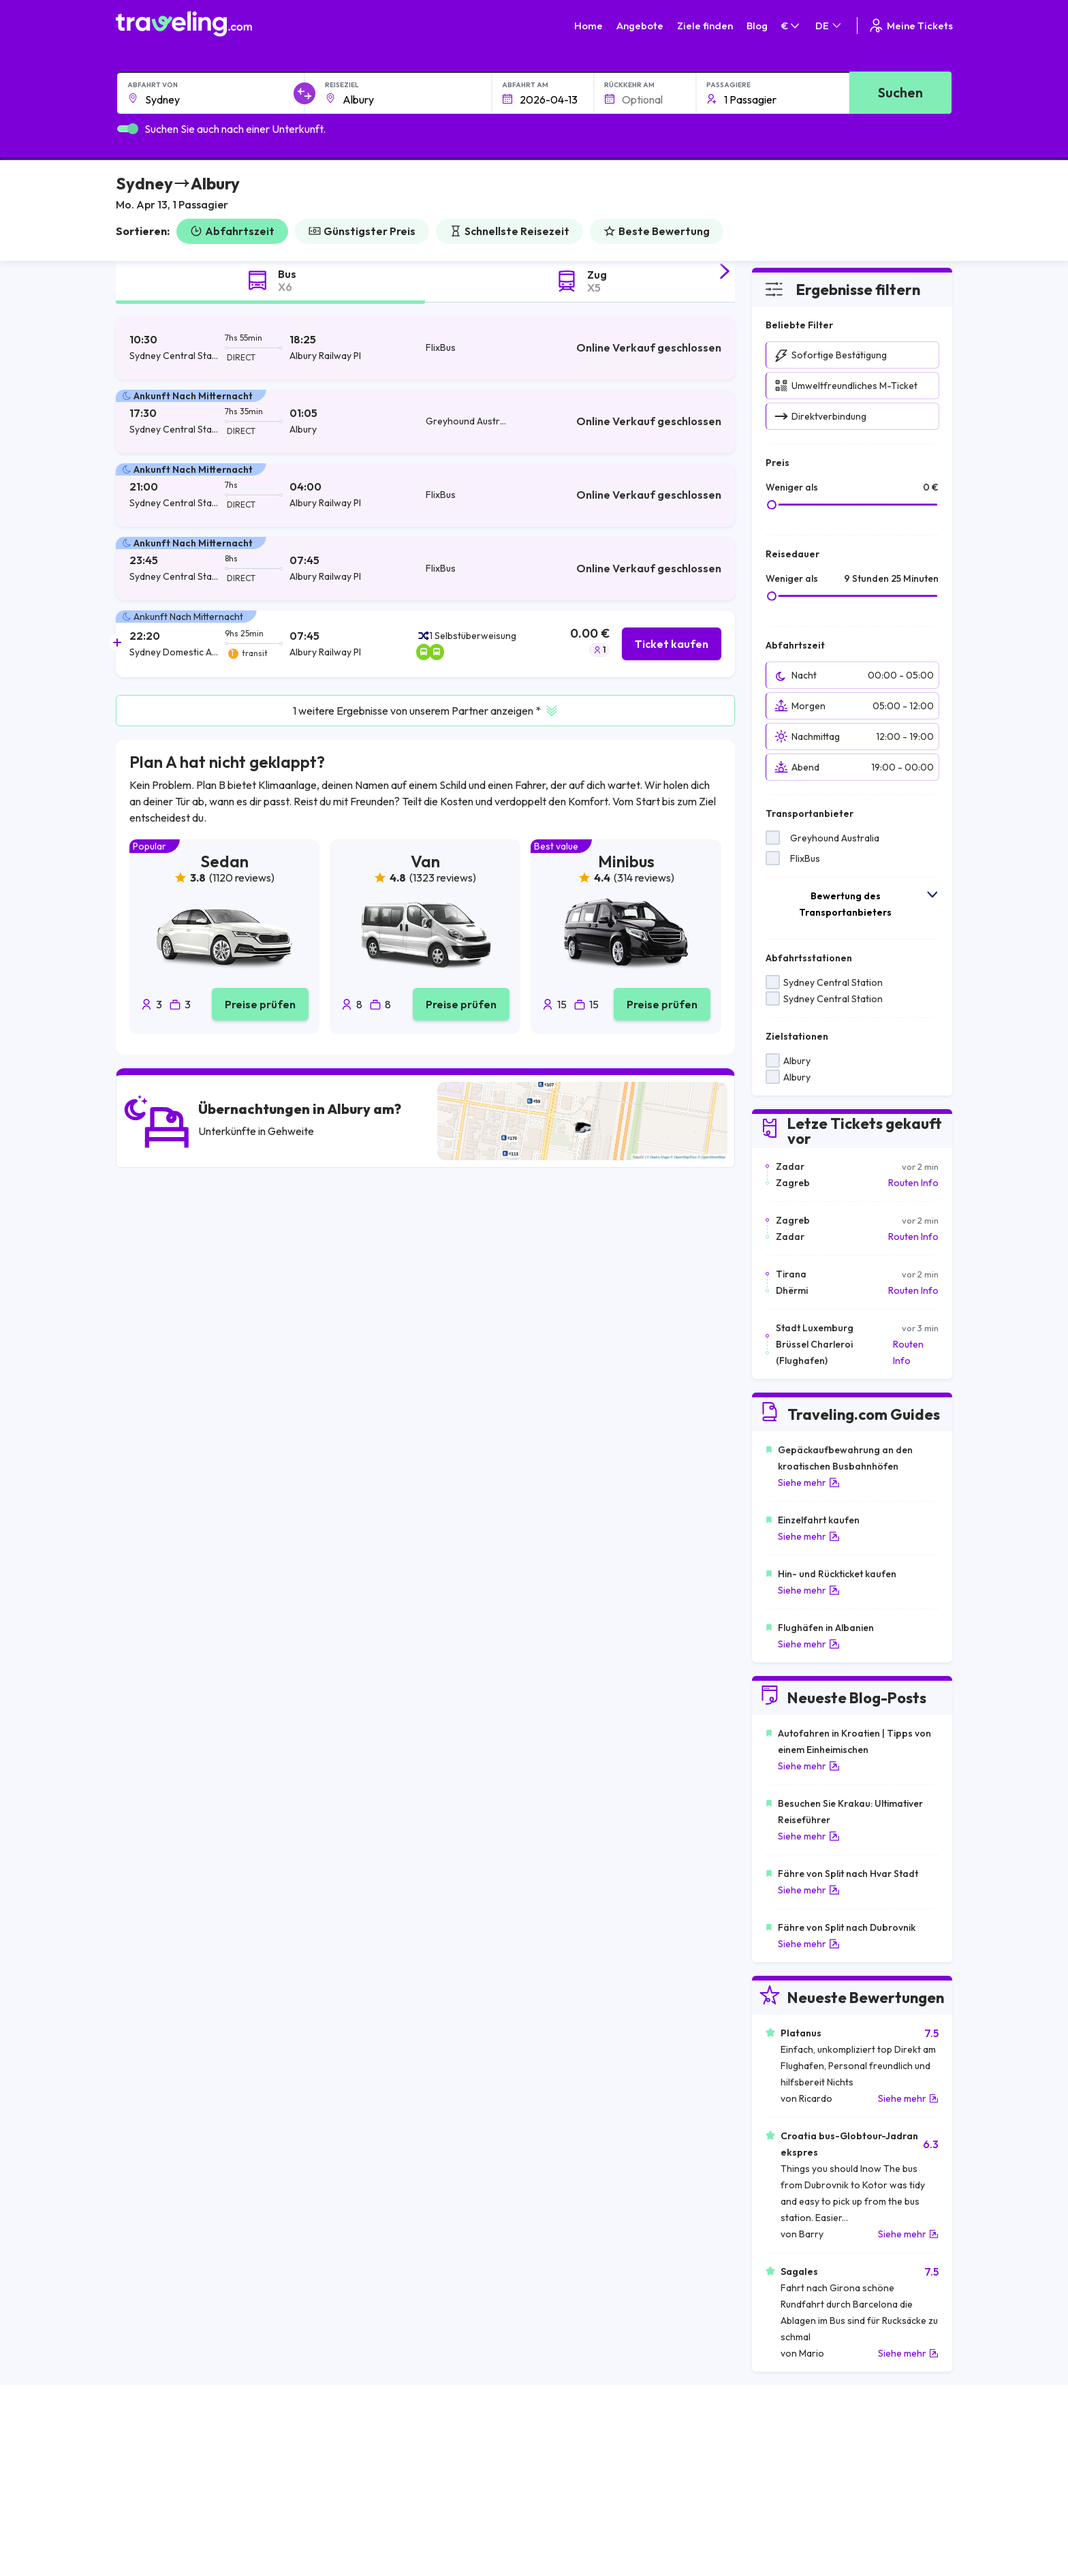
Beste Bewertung (656, 231)
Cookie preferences (614, 2474)
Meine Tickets (910, 25)
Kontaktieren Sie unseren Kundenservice (242, 2502)
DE (829, 25)
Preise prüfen (260, 1004)
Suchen (900, 92)
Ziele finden (705, 25)
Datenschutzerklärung (617, 2459)
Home (588, 25)
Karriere (783, 2445)
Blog (757, 25)
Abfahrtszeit (232, 231)
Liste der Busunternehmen (821, 2474)
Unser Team (400, 2474)
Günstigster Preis (362, 231)
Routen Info (913, 1183)
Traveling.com (239, 2554)
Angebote (639, 25)
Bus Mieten (788, 2488)
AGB (579, 2445)
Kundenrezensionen (808, 2459)
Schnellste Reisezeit (509, 231)
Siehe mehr (809, 1482)
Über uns (394, 2459)
